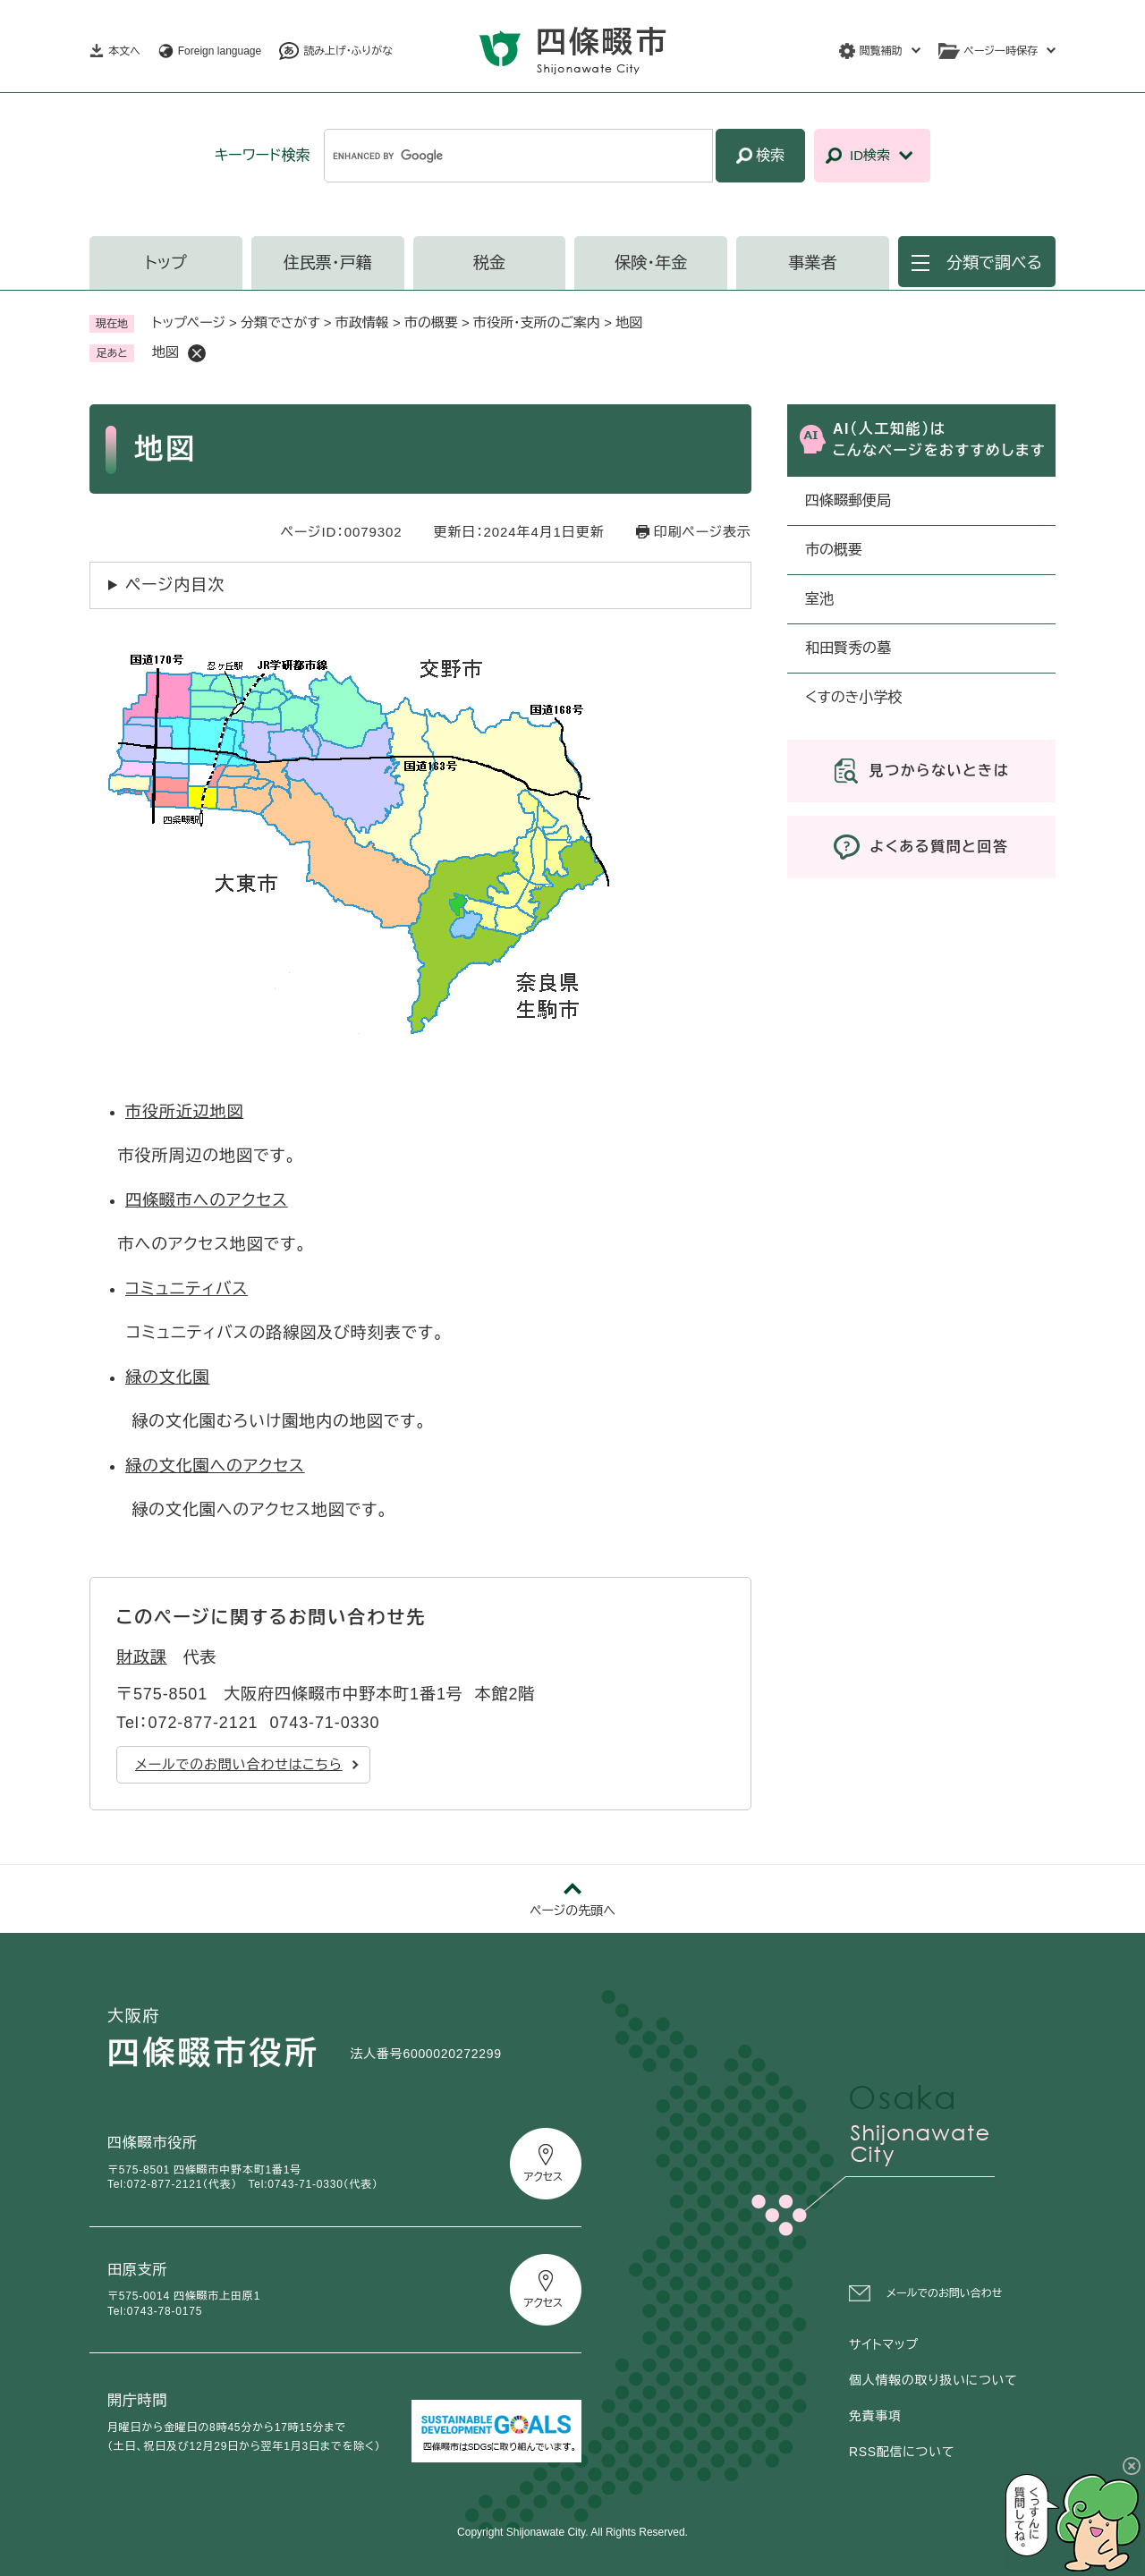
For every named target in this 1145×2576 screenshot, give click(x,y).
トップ (166, 263)
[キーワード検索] (518, 155)
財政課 (141, 1657)
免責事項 (875, 2416)
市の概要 (431, 322)
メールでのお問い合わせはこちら (239, 1764)
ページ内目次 (175, 585)
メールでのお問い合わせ (944, 2293)
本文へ (124, 51)
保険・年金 (651, 263)
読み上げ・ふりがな (348, 51)
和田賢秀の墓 (848, 648)
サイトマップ (884, 2344)
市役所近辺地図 (184, 1112)
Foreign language (219, 51)
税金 (489, 263)
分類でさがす (280, 322)
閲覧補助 (881, 51)
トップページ (188, 322)
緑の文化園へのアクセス (215, 1466)
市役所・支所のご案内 (536, 322)
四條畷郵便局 (848, 500)
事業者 (813, 263)
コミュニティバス (186, 1289)
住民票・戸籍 (328, 263)
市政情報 (362, 322)
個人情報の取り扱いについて (933, 2380)
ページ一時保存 (1001, 51)
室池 (819, 598)
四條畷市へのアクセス (206, 1200)
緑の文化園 (167, 1377)
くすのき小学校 (853, 697)
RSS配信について (901, 2452)
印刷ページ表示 (702, 531)
